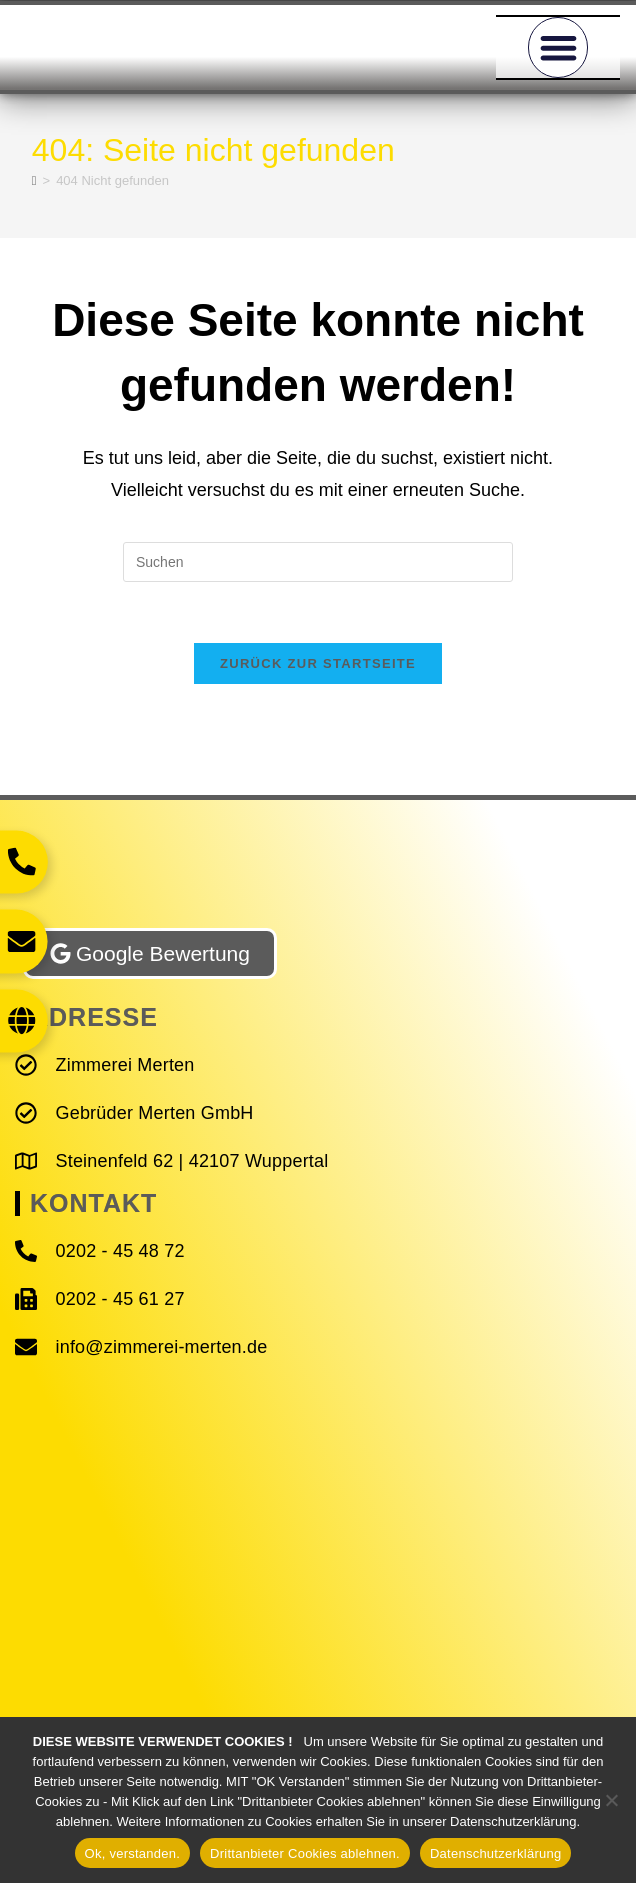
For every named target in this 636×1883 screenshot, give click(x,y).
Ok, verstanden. (133, 1853)
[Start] (34, 180)
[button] (558, 47)
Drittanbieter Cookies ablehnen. (305, 1853)
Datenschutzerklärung (495, 1853)
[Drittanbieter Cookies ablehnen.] (611, 1800)
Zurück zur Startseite (318, 663)
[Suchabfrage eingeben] (318, 562)
